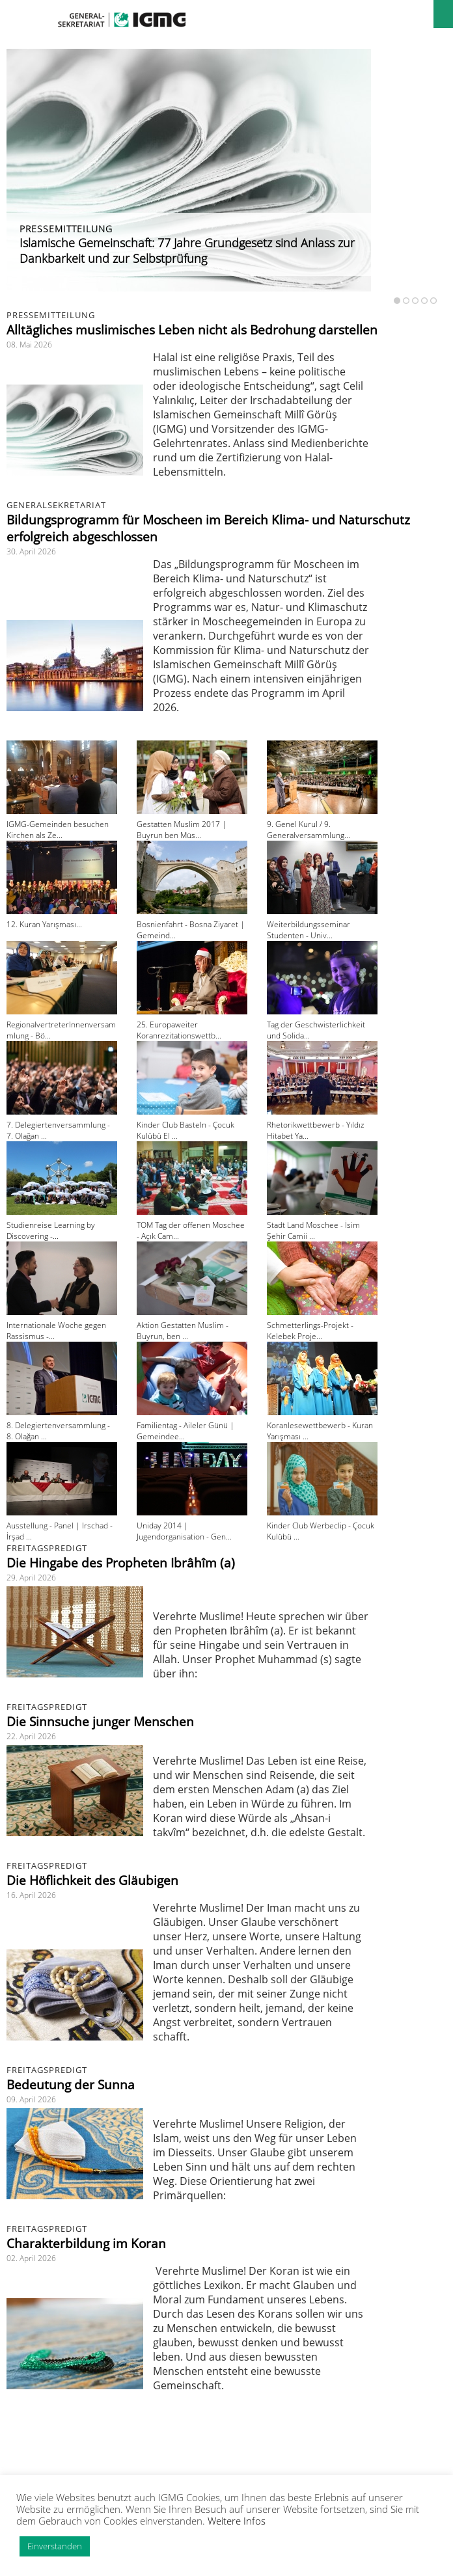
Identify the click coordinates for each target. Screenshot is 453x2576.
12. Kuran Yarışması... (44, 924)
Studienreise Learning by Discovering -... (51, 1230)
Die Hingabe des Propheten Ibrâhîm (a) (121, 1562)
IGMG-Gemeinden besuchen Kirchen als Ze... (58, 830)
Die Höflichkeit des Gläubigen (92, 1880)
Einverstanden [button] (54, 2546)
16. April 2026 (31, 1895)
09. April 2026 (31, 2099)
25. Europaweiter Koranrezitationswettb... (179, 1030)
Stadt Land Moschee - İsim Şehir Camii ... (313, 1230)
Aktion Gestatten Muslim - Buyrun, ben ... (182, 1331)
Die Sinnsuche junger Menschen (100, 1721)
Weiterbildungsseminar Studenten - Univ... (308, 930)
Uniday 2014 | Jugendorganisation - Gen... (184, 1531)
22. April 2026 (31, 1736)
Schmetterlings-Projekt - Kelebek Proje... (310, 1331)
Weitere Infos (237, 2520)
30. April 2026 (31, 551)
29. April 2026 (31, 1577)
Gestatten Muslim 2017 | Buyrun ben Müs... (181, 830)
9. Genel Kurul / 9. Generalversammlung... (308, 830)
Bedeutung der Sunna (71, 2084)
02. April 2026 (31, 2258)
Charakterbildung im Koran (86, 2243)
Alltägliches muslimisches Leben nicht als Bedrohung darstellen (192, 329)
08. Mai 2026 (29, 344)
